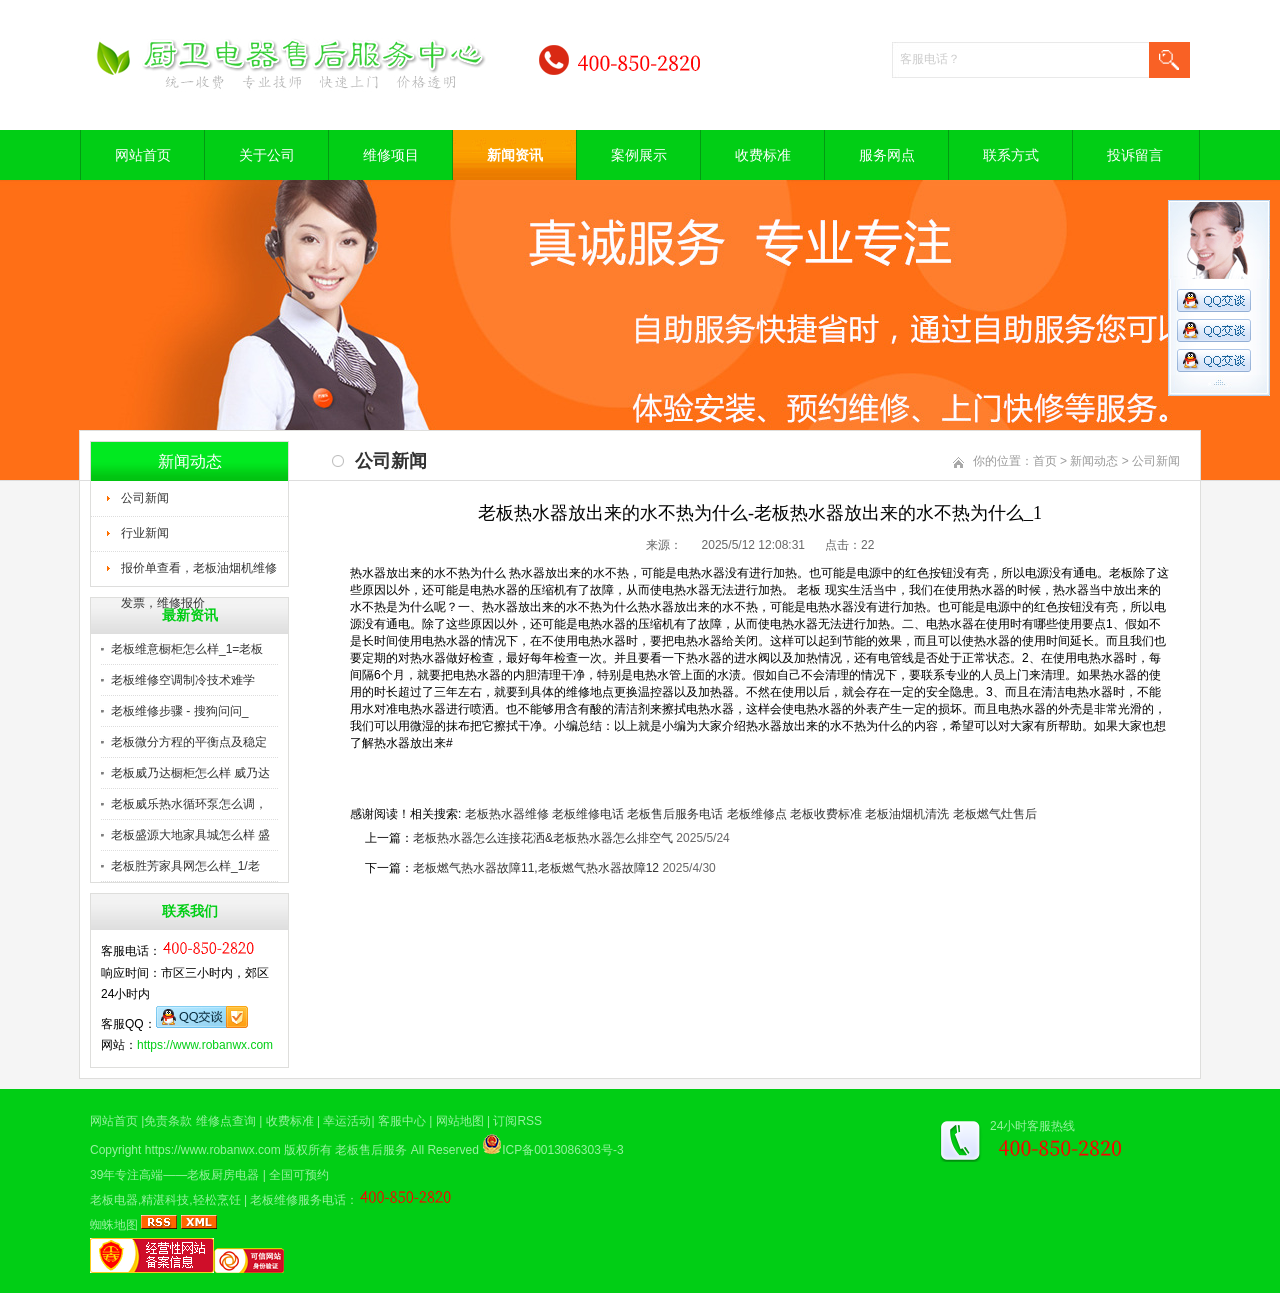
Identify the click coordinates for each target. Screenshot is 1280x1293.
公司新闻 (145, 498)
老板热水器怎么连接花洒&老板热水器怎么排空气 (543, 838)
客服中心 (402, 1121)
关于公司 (267, 155)
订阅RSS (517, 1121)
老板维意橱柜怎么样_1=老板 (187, 649)
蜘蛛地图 (114, 1225)
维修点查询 (226, 1121)
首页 (1045, 461)
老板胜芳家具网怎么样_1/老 (185, 866)
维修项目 (391, 155)
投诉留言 (1135, 155)
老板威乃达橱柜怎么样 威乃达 (190, 773)
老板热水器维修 (507, 814)
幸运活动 (347, 1121)
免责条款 (168, 1121)
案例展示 (639, 155)
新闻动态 (1094, 461)
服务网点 (887, 155)
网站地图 (460, 1121)
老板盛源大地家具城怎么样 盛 (190, 835)
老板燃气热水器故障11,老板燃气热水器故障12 (536, 868)
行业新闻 (145, 533)
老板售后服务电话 (675, 814)
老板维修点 (757, 814)
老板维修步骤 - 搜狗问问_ (179, 711)
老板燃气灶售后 (995, 814)
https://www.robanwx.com (205, 1045)
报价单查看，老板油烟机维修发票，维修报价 (199, 574)
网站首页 (143, 155)
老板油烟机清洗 (907, 814)
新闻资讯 (515, 155)
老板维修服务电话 (298, 1200)
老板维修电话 (588, 814)
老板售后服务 (371, 1150)
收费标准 (763, 155)
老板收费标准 (826, 814)
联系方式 (1011, 155)
